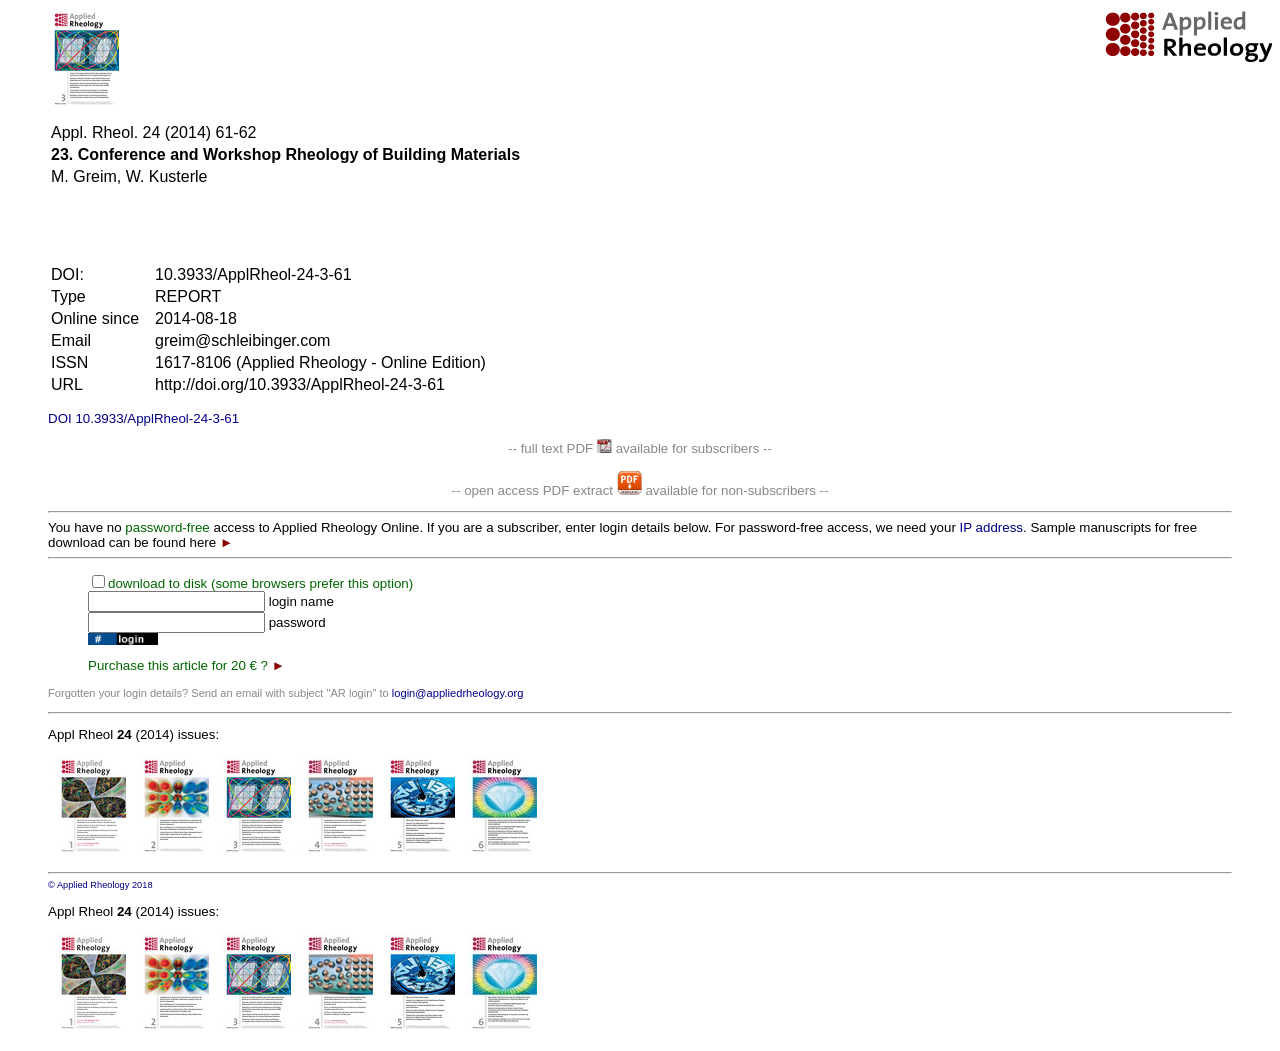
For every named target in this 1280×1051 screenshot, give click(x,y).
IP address (991, 527)
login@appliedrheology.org (458, 693)
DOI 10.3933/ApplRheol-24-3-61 (143, 418)
